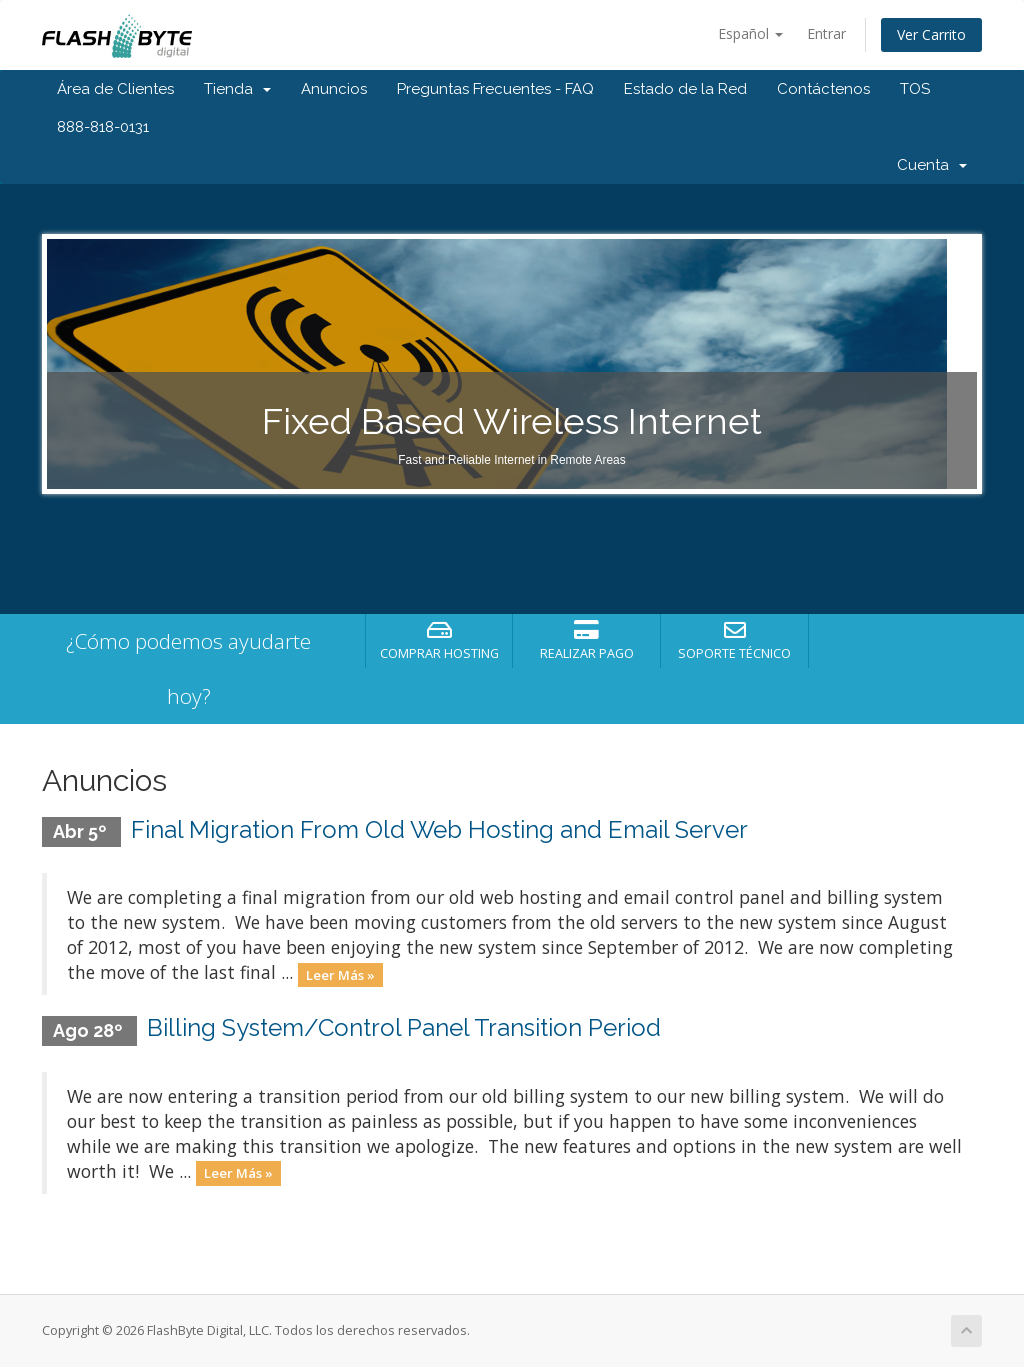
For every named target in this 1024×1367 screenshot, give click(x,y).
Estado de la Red (685, 89)
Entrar (826, 33)
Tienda (237, 89)
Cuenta (932, 165)
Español (750, 33)
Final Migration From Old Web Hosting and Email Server (439, 829)
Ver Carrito (931, 34)
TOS (915, 89)
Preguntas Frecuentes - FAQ (495, 89)
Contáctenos (823, 89)
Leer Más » (340, 974)
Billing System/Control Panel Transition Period (404, 1027)
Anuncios (334, 89)
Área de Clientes (115, 89)
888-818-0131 (103, 127)
